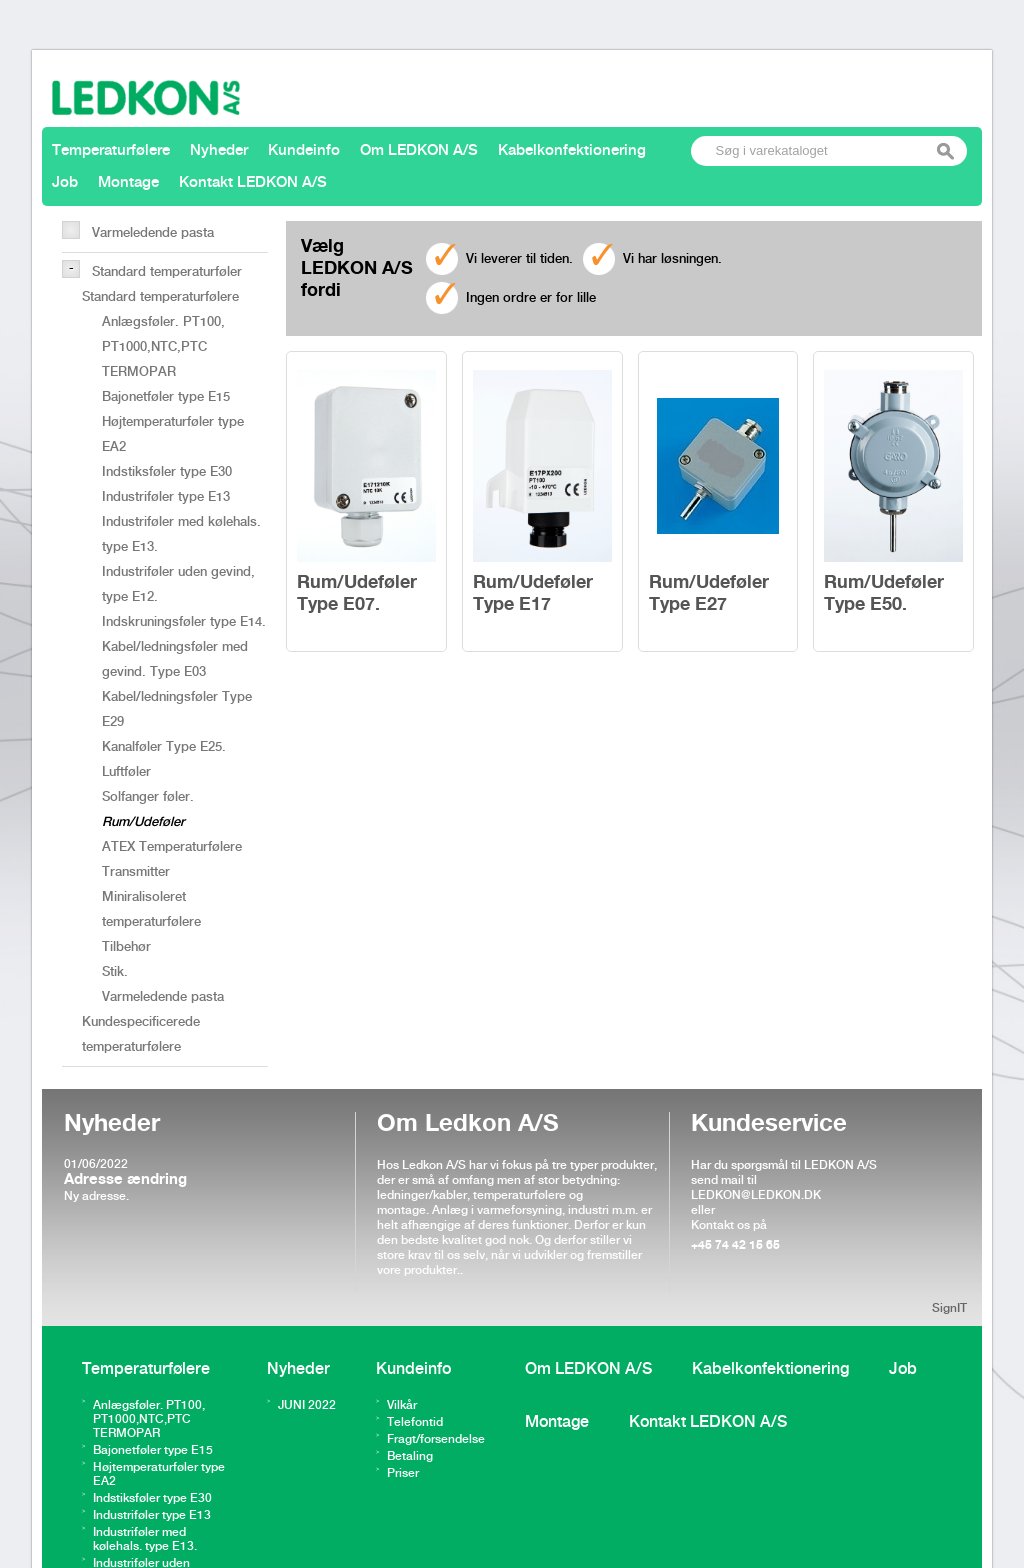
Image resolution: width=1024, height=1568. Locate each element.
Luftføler (126, 772)
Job (65, 183)
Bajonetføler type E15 (166, 397)
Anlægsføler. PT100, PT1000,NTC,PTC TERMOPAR (163, 347)
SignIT (949, 1308)
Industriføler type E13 (166, 497)
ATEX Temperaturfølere (172, 847)
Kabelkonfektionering (572, 151)
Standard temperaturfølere (160, 297)
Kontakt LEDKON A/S (253, 183)
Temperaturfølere (111, 151)
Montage (128, 183)
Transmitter (136, 872)
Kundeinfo (304, 151)
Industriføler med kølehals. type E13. (145, 1539)
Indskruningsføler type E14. (184, 622)
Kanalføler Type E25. (164, 747)
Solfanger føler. (148, 797)
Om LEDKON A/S (419, 151)
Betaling (410, 1456)
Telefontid (415, 1422)
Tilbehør (126, 947)
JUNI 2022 (307, 1405)
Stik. (115, 972)
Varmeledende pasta (153, 233)
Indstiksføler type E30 (167, 472)
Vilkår (402, 1405)
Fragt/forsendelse (436, 1439)
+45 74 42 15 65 (735, 1245)
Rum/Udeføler (143, 822)
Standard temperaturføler (167, 272)
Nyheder (219, 151)
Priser (403, 1473)
